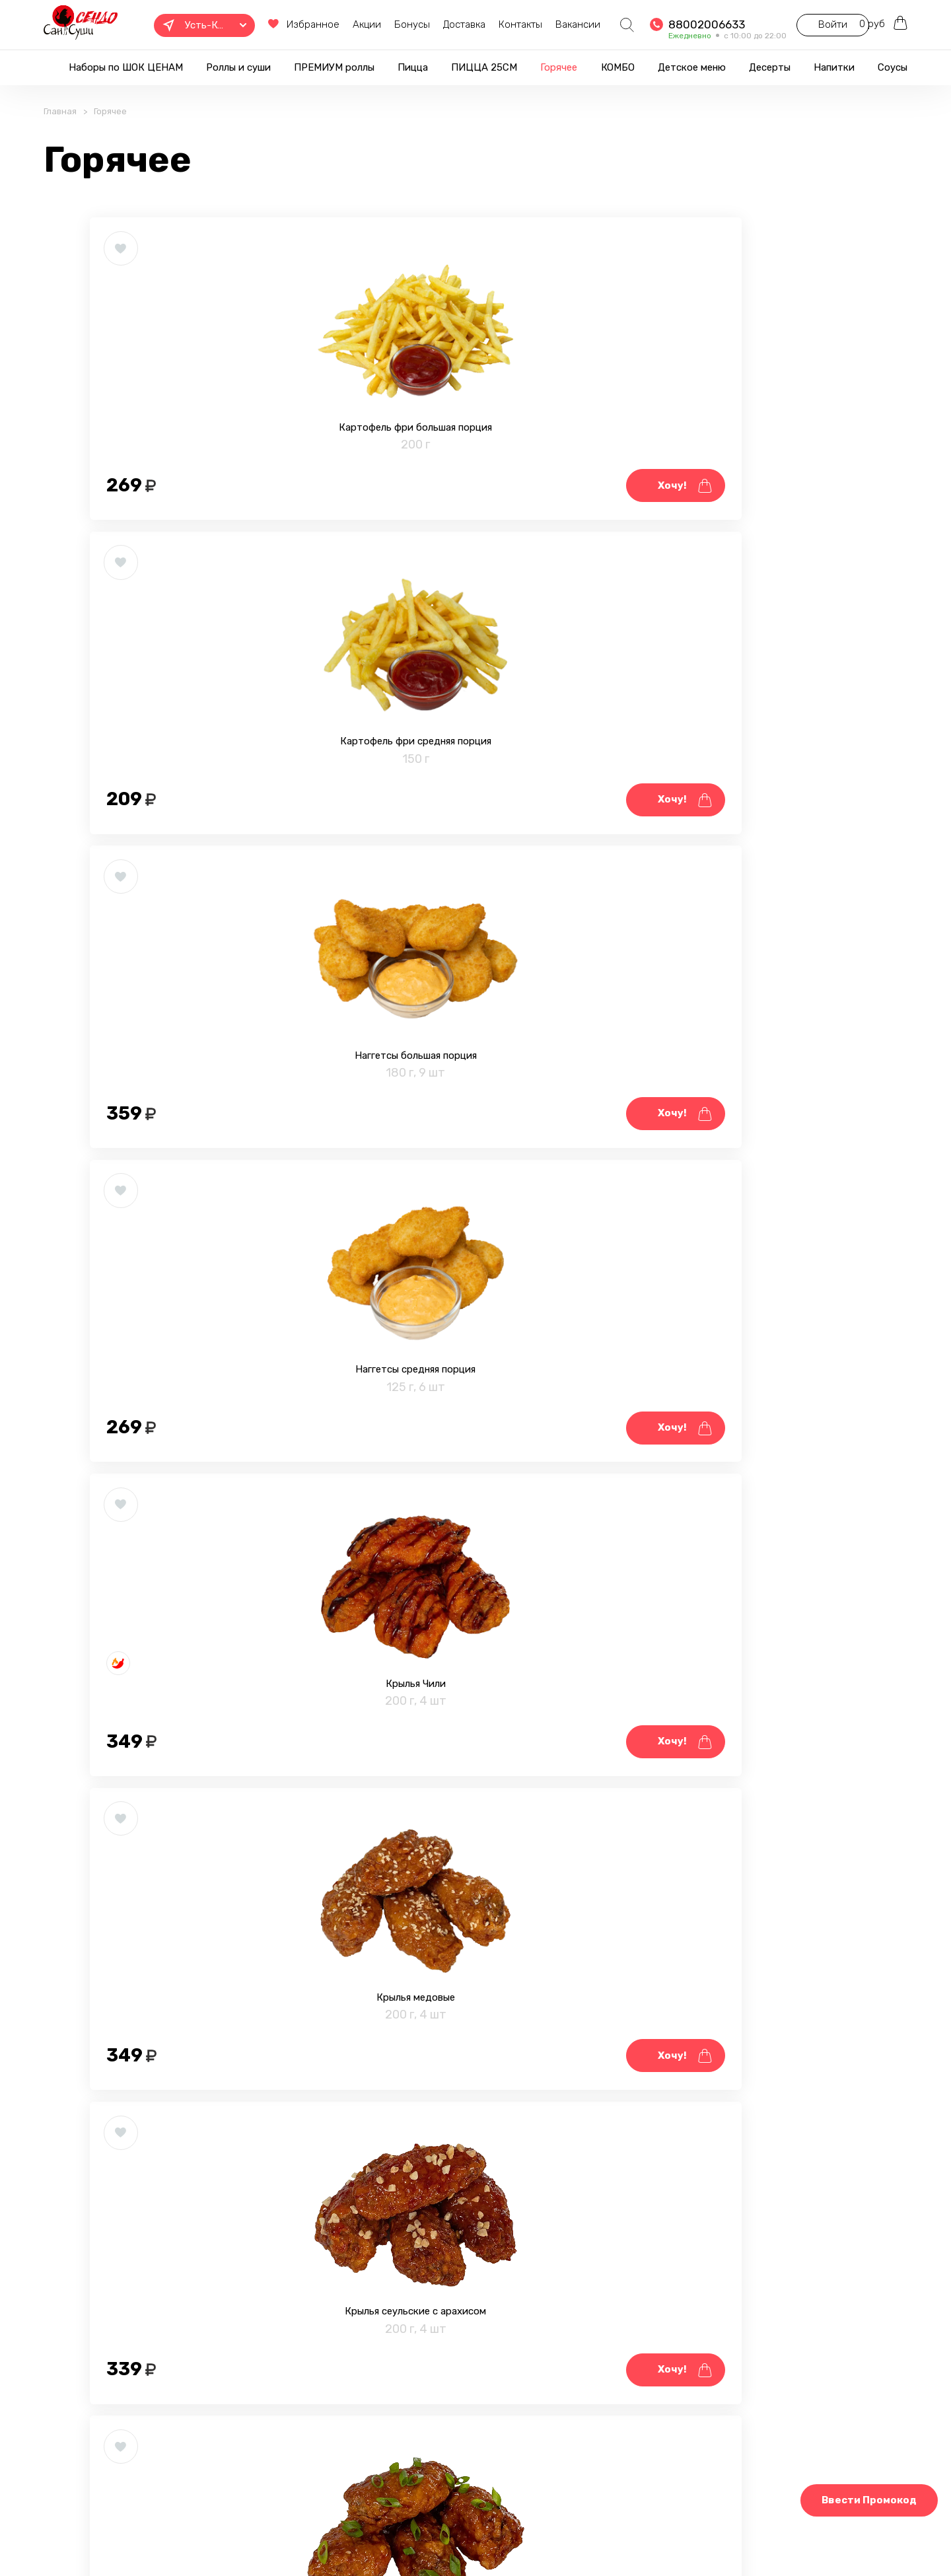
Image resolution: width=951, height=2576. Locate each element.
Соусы (892, 67)
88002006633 (670, 24)
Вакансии (541, 24)
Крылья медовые (732, 850)
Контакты (484, 24)
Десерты (770, 67)
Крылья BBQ (475, 1206)
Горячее (558, 67)
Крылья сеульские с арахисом (218, 1206)
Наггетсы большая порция (731, 494)
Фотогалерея (384, 2532)
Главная (60, 130)
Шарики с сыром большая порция (218, 1919)
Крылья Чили (475, 850)
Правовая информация (279, 2532)
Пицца (413, 67)
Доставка (428, 24)
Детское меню (692, 67)
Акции (330, 24)
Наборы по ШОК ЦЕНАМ (126, 67)
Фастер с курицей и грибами (474, 1563)
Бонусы (376, 24)
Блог (447, 2532)
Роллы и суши (238, 67)
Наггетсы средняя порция (218, 850)
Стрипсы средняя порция (218, 1563)
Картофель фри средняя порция (475, 494)
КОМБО (618, 67)
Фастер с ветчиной (732, 1563)
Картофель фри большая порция (218, 494)
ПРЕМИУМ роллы (334, 67)
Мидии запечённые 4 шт (732, 1919)
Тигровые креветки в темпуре (218, 2276)
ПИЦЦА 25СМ (484, 67)
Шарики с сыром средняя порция (474, 1919)
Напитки (834, 67)
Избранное (267, 24)
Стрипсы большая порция (732, 1206)
